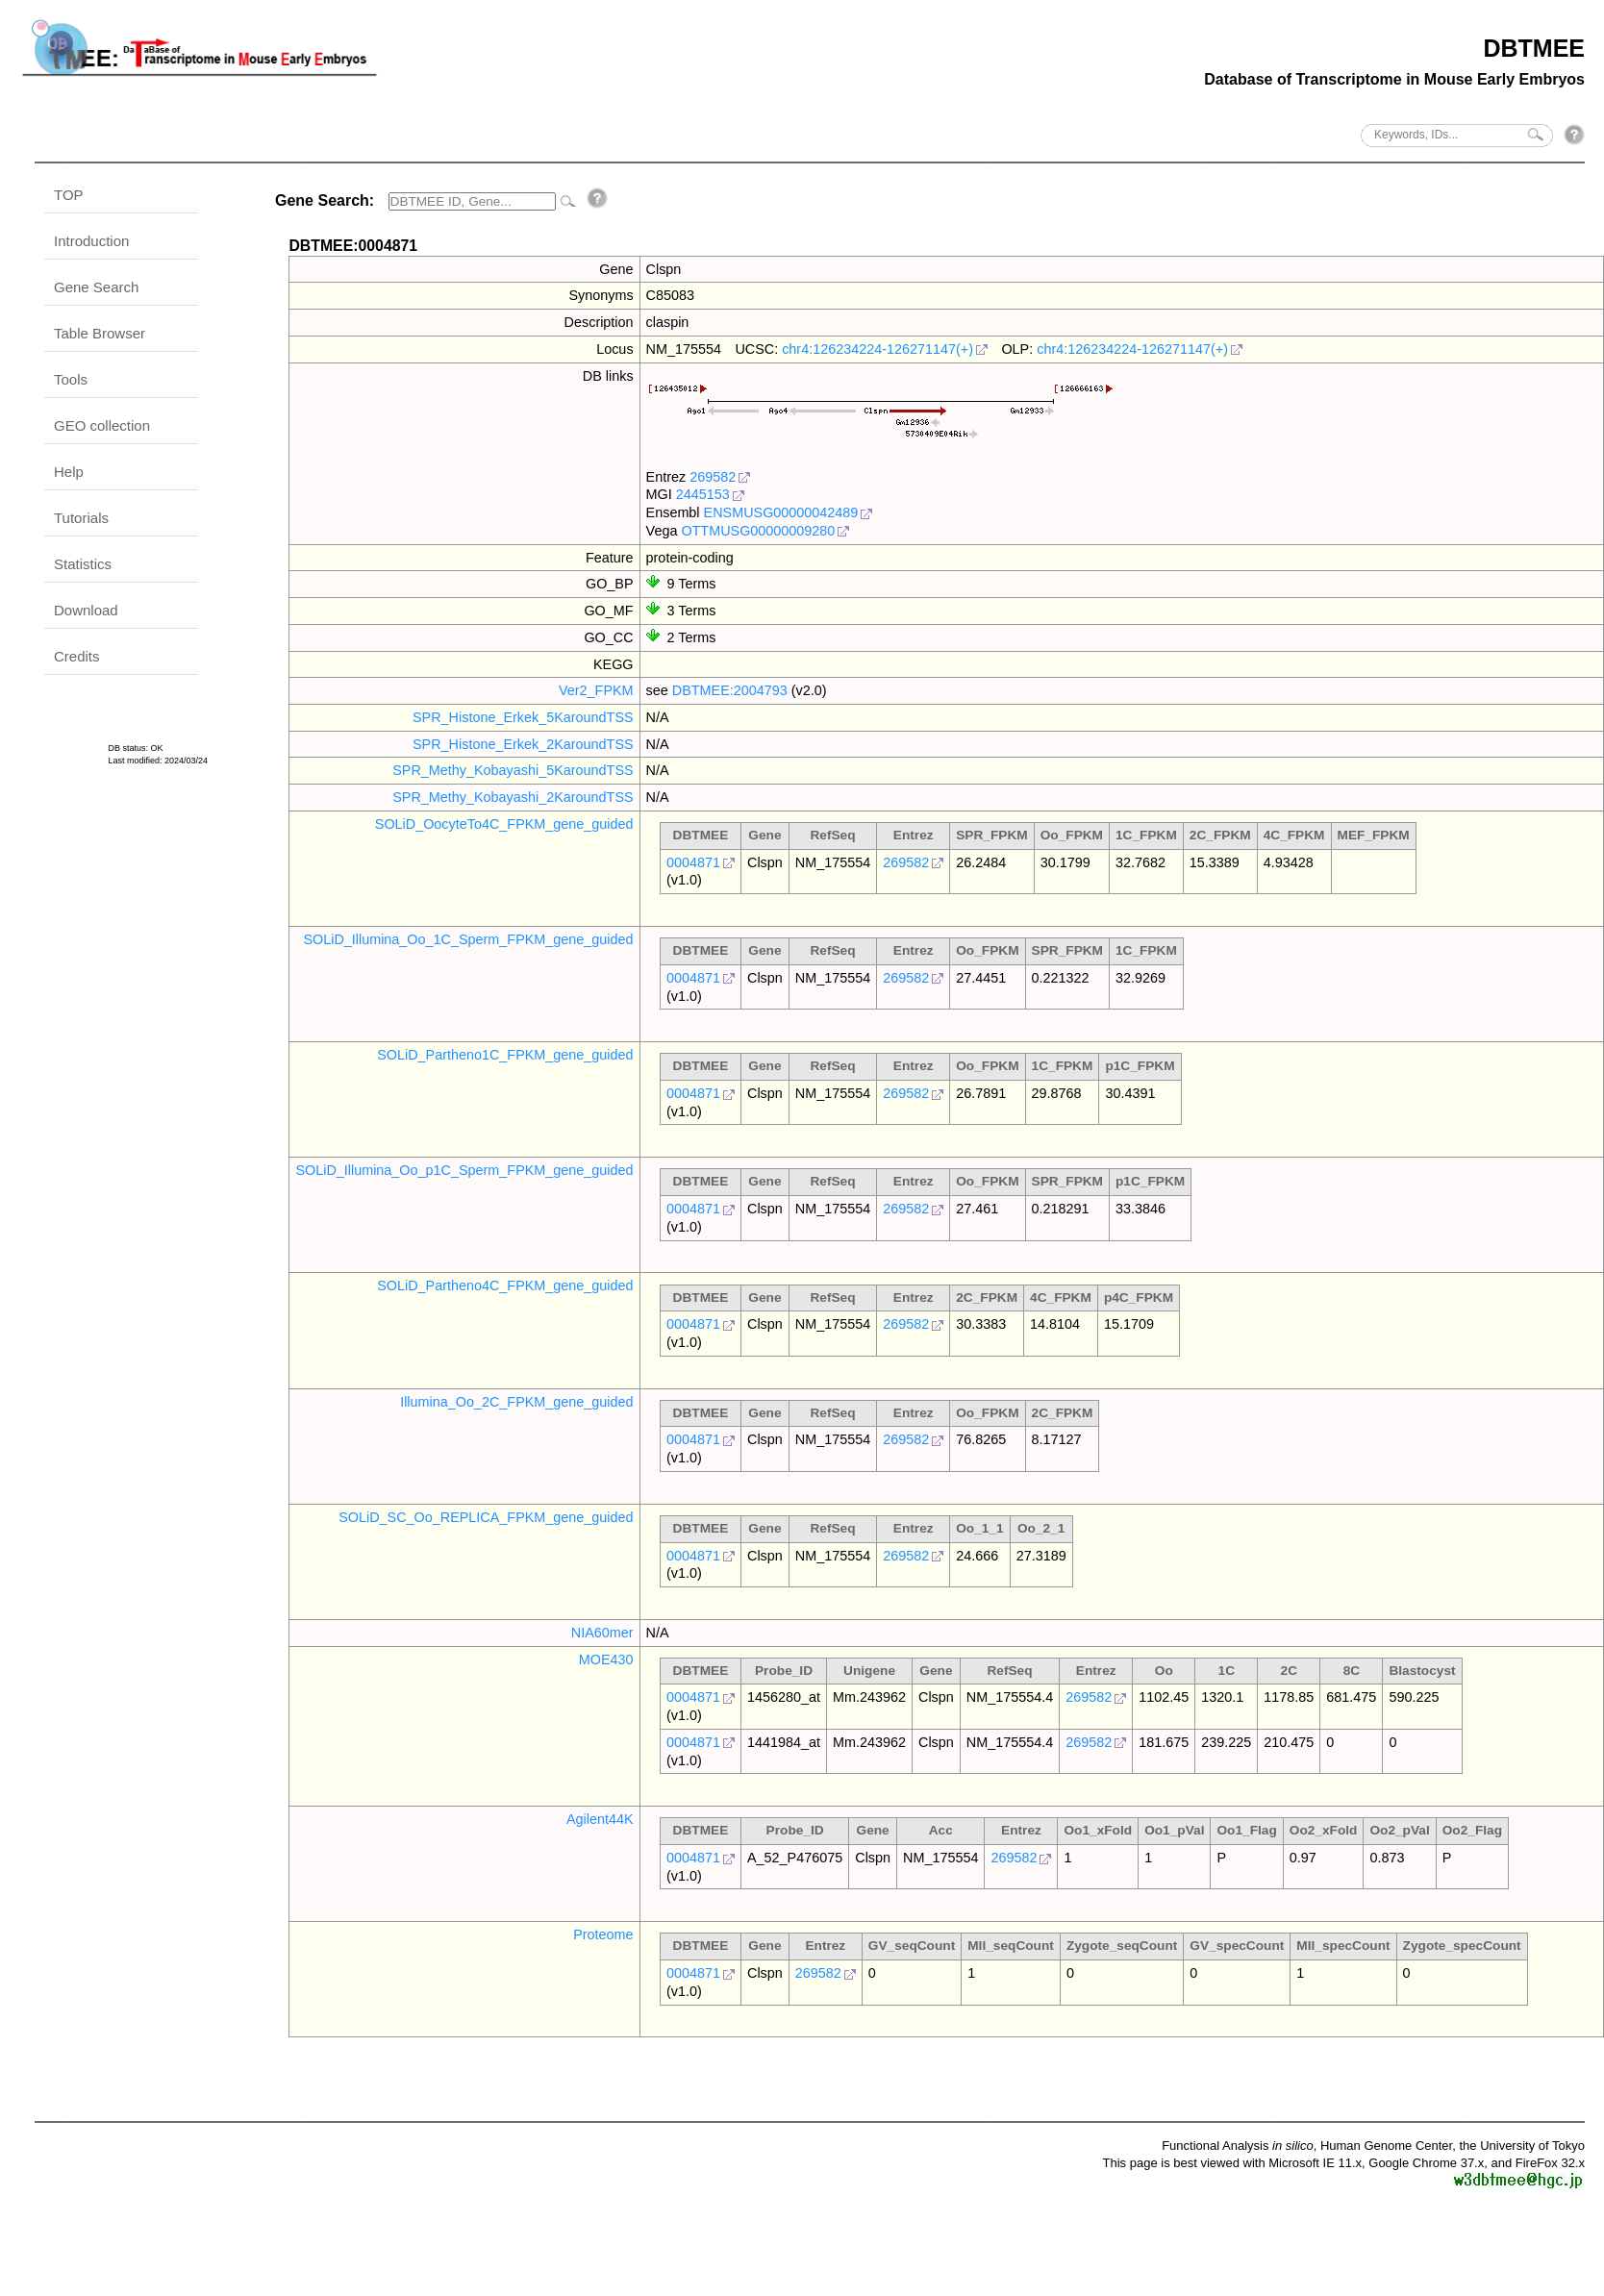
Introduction (91, 241)
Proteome (603, 1934)
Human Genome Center (1386, 2145)
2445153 (703, 494)
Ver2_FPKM (596, 690)
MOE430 (606, 1659)
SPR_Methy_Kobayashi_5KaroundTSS (512, 770)
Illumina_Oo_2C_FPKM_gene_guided (516, 1402)
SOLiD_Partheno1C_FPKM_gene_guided (505, 1054)
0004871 (693, 862)
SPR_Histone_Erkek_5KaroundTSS (523, 717)
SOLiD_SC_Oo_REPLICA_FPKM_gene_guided (485, 1517)
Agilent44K (600, 1819)
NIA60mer (602, 1632)
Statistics (83, 564)
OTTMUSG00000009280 (758, 530)
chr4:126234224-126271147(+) (877, 349)
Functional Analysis (1238, 2145)
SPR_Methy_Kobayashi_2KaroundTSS (512, 797)
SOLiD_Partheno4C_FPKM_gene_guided (505, 1285)
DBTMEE (1534, 48)
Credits (77, 656)
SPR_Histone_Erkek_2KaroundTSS (523, 744)
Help (69, 471)
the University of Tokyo (1522, 2145)
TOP (69, 195)
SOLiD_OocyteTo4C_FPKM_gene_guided (504, 824)
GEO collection (102, 425)
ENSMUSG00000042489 (781, 512)
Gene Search (96, 287)
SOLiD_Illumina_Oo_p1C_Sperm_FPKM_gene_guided (464, 1170)
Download (86, 610)
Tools (71, 379)
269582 (712, 477)
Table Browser (99, 333)
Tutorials (81, 518)
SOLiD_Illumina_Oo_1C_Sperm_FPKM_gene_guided (468, 939)
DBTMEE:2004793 (730, 690)
